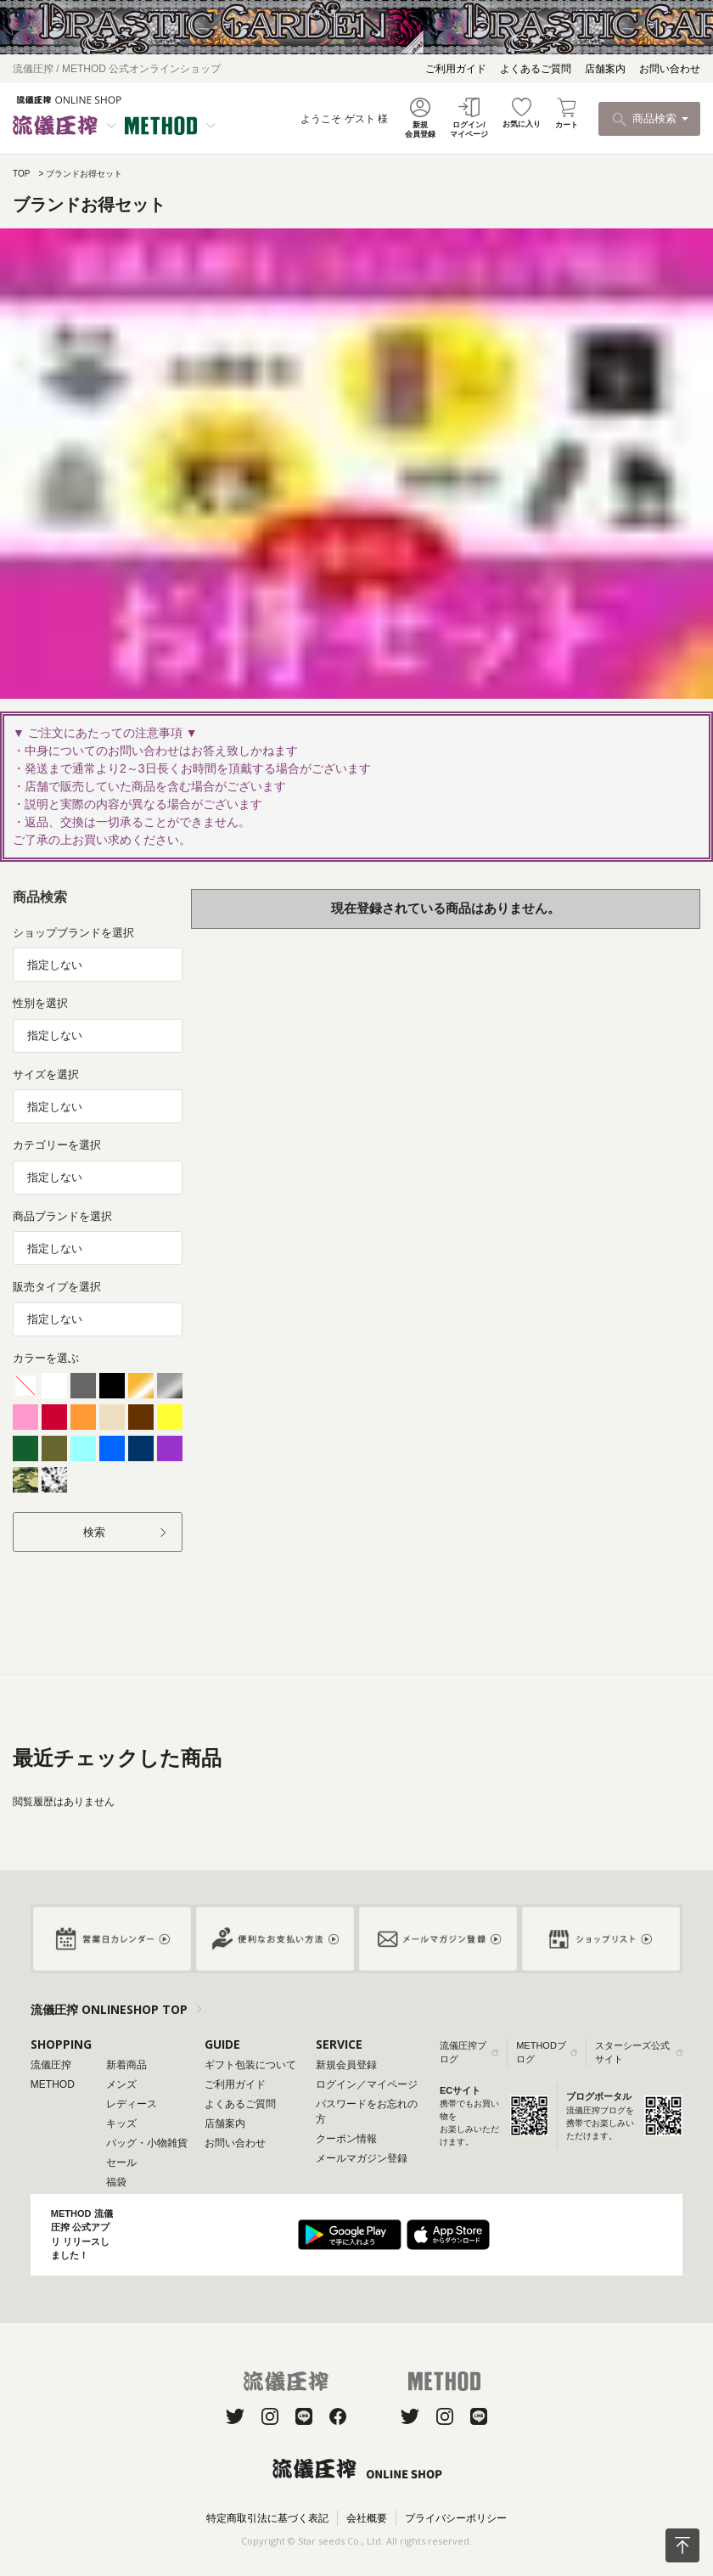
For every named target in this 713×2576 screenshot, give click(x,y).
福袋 (116, 2182)
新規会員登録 (346, 2065)
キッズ (121, 2123)
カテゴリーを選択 (57, 1145)
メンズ (121, 2084)
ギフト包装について (250, 2065)
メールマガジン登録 (361, 2158)
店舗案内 (605, 69)
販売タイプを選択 (57, 1286)
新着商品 (126, 2065)
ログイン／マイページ (367, 2084)
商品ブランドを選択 (62, 1216)
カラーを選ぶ (46, 1358)
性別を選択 (40, 1003)
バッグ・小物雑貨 (147, 2143)
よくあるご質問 (535, 69)
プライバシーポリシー (456, 2518)
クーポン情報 (346, 2139)
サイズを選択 (46, 1074)
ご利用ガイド (455, 69)
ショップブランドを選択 (73, 932)
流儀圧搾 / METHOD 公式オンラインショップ (117, 69)
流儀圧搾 (51, 2065)
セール (121, 2162)
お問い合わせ (669, 69)
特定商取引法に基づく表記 (267, 2518)
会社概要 (366, 2518)
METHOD (53, 2084)
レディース (131, 2104)
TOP (21, 173)
